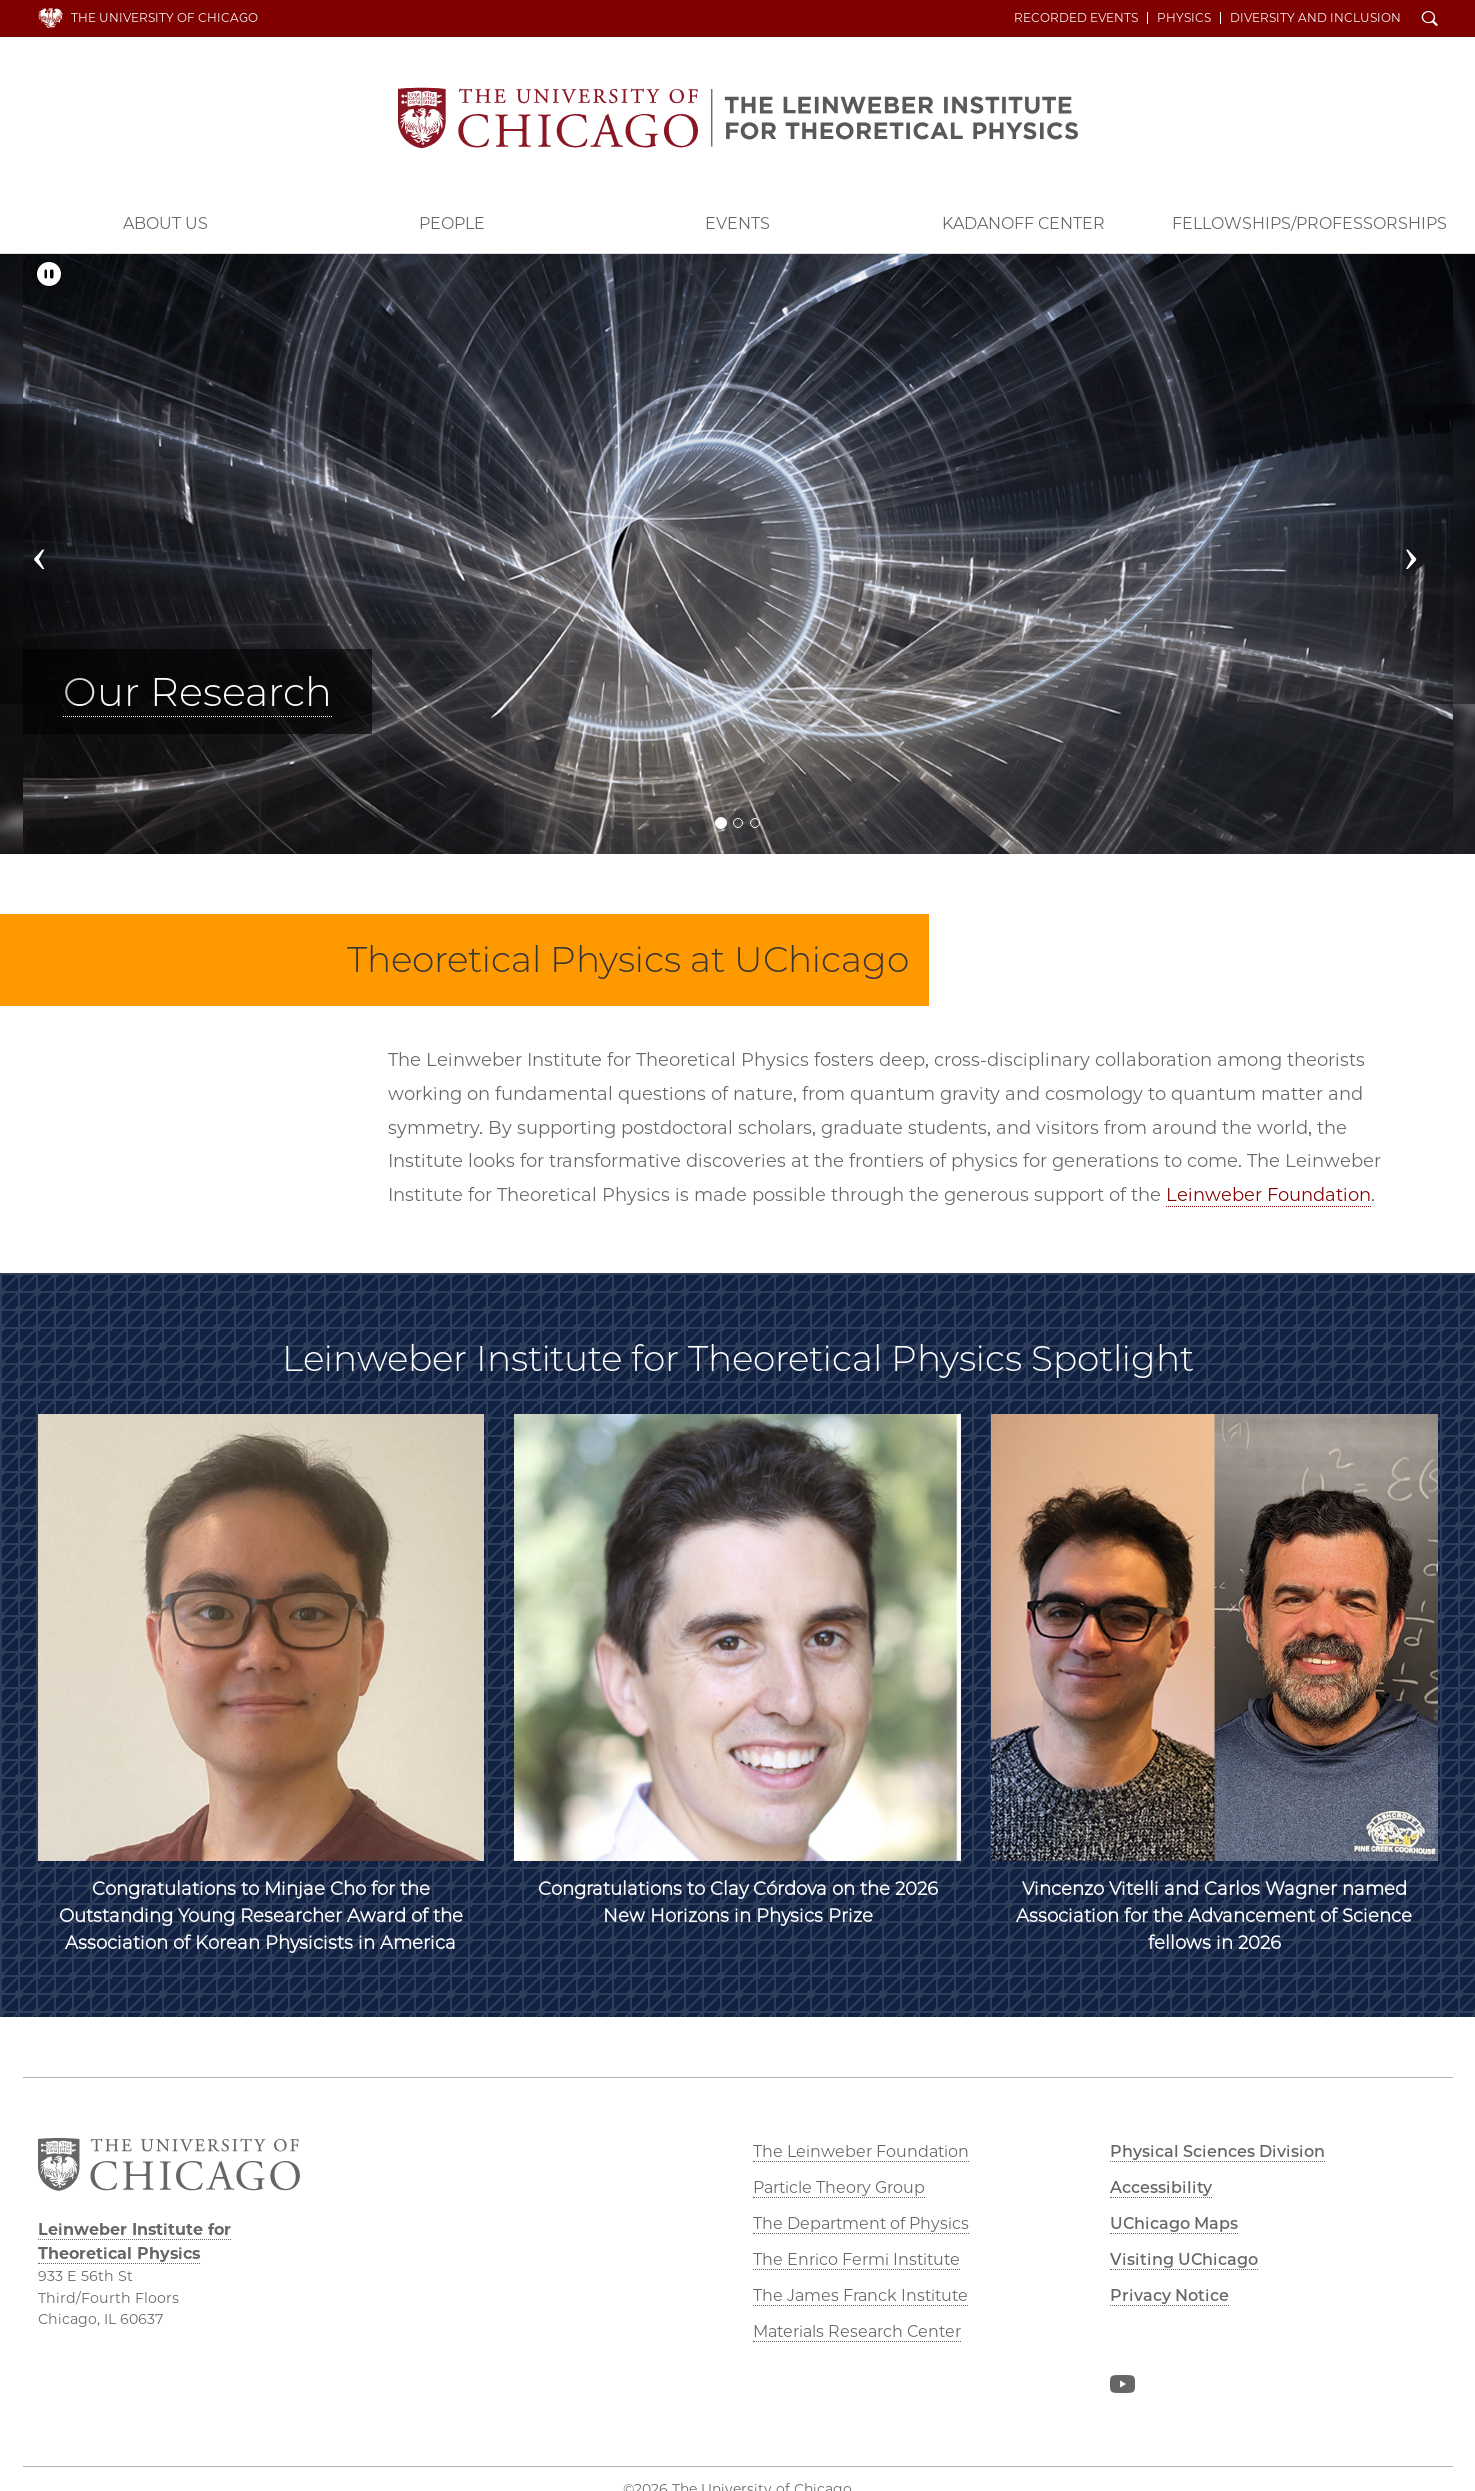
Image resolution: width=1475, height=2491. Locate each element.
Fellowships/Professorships (1309, 223)
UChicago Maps (1174, 2223)
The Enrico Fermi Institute (856, 2259)
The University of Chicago (164, 17)
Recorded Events (1076, 18)
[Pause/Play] (49, 274)
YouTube (1122, 2388)
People (452, 223)
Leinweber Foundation (1268, 1195)
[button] (59, 554)
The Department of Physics (861, 2223)
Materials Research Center (857, 2331)
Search (1430, 20)
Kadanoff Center (1023, 223)
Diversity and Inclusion (1315, 18)
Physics (1184, 18)
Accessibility (1161, 2187)
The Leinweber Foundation (861, 2151)
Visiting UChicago (1184, 2259)
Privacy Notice (1169, 2295)
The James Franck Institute (860, 2295)
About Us (165, 223)
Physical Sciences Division (1217, 2151)
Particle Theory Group (839, 2187)
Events (737, 223)
